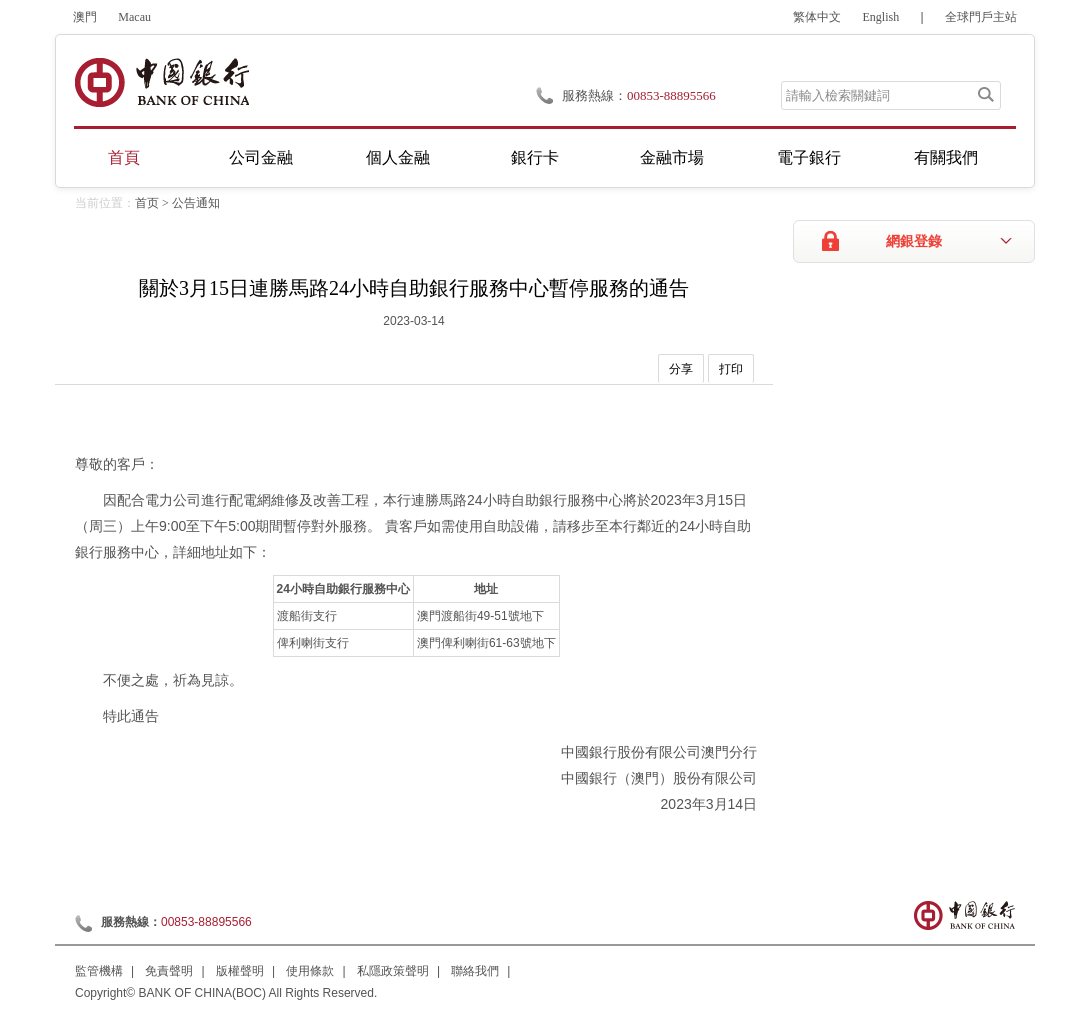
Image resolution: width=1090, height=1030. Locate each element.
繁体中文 (817, 17)
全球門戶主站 (981, 17)
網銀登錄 (914, 241)
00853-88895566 (671, 95)
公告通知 (196, 203)
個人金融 (398, 157)
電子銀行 (809, 157)
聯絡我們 (475, 971)
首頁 (124, 157)
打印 (731, 369)
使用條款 (310, 971)
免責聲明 (169, 971)
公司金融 (261, 157)
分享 (681, 369)
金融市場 (672, 157)
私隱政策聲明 (393, 971)
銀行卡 (535, 157)
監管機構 (99, 971)
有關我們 (946, 157)
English (881, 17)
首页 (147, 203)
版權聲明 (240, 971)
